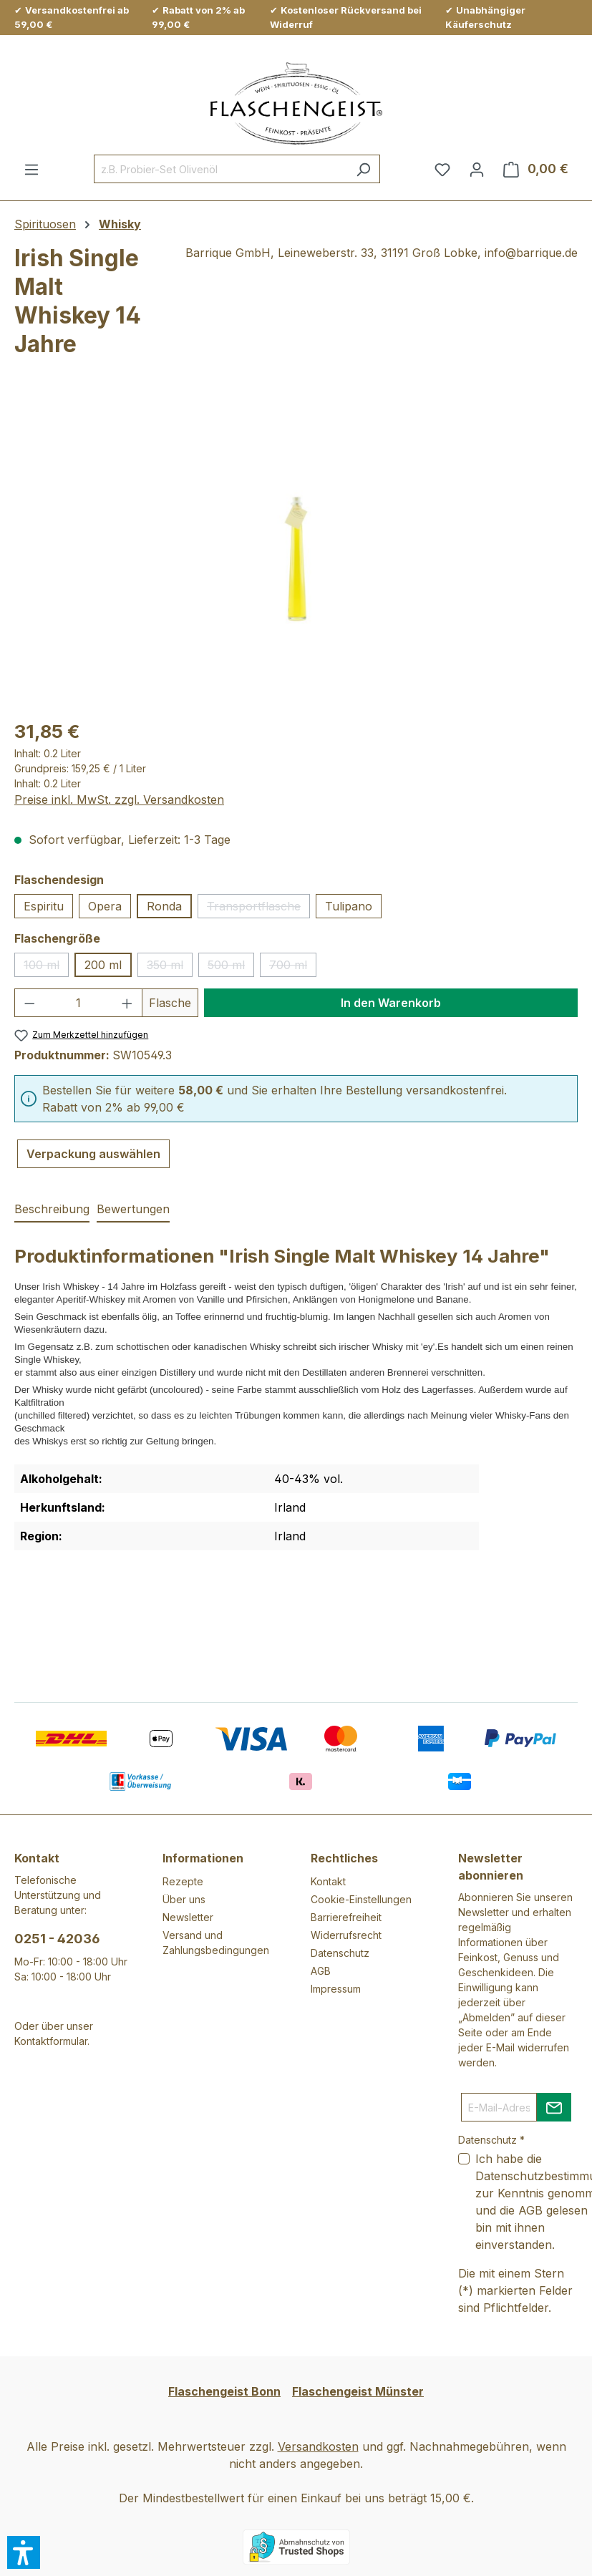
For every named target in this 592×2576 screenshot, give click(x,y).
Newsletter (187, 1917)
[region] (296, 552)
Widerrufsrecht (346, 1935)
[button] (23, 2552)
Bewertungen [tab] (133, 1209)
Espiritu (44, 906)
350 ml (170, 967)
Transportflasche (258, 908)
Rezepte (182, 1881)
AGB (321, 1971)
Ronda (164, 906)
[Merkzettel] (442, 169)
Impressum (336, 1989)
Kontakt (328, 1881)
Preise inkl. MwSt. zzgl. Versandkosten (119, 799)
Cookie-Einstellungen (361, 1899)
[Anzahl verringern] (29, 1002)
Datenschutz (340, 1953)
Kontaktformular (50, 2041)
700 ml (292, 967)
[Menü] (31, 169)
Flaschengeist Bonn (224, 2391)
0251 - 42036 (57, 1938)
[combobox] (220, 169)
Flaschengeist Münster (358, 2391)
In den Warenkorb (391, 1003)
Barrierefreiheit (346, 1917)
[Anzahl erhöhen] (127, 1002)
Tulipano (348, 906)
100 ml (46, 967)
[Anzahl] (79, 1002)
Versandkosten (318, 2446)
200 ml (103, 965)
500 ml (231, 967)
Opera (105, 906)
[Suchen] (363, 169)
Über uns (183, 1899)
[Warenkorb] (536, 169)
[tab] (51, 1210)
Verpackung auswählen (93, 1154)
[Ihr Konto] (477, 169)
